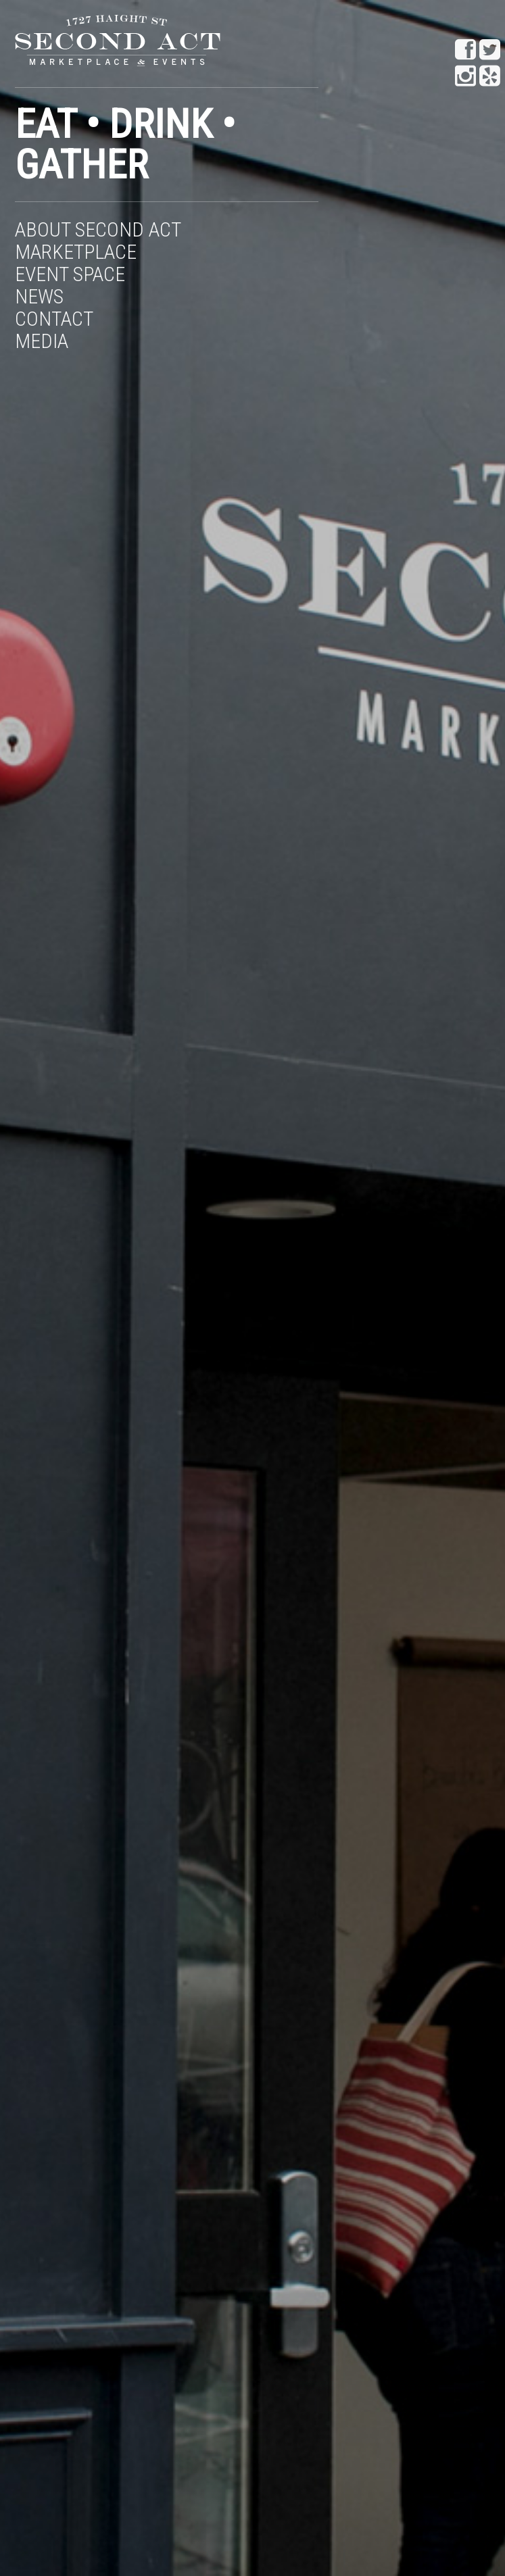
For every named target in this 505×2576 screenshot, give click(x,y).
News (39, 296)
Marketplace (76, 252)
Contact (54, 318)
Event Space (70, 274)
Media (41, 341)
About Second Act (98, 229)
